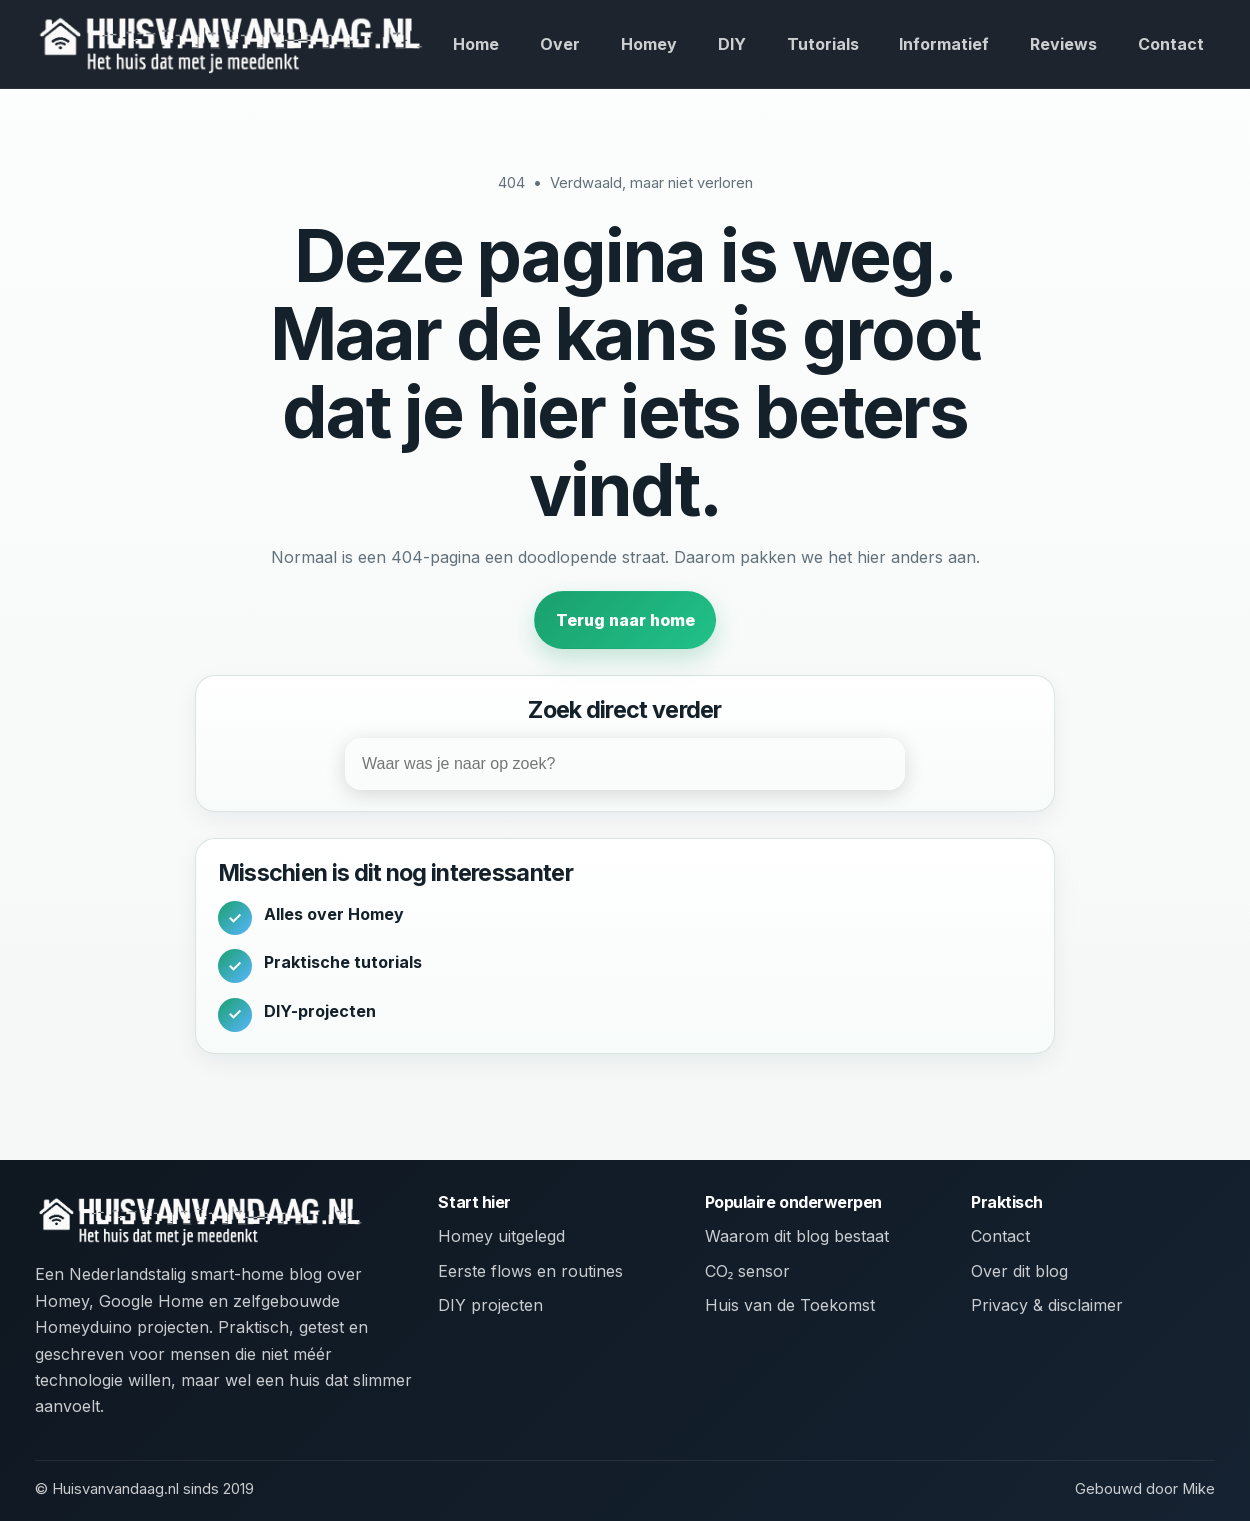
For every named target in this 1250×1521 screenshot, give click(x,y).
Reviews (1063, 44)
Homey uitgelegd (501, 1236)
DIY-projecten (320, 1011)
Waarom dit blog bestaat (797, 1236)
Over (560, 44)
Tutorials (823, 44)
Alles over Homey (334, 914)
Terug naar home (625, 620)
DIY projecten (490, 1305)
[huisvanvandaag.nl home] (230, 44)
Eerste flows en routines (530, 1271)
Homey (649, 44)
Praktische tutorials (343, 962)
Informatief (944, 44)
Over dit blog (1019, 1271)
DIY (732, 44)
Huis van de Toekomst (790, 1305)
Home (476, 44)
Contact (1171, 44)
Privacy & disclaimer (1047, 1305)
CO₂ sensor (748, 1271)
